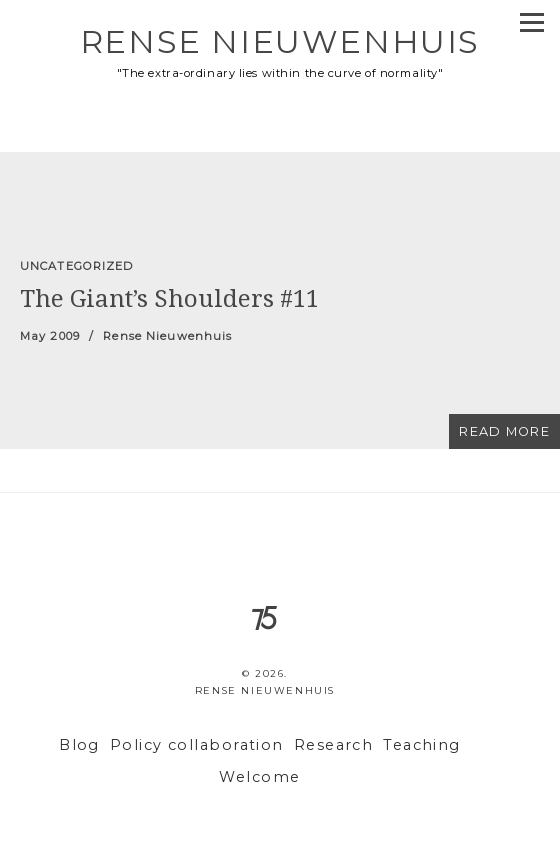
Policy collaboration (197, 745)
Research (334, 745)
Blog (79, 745)
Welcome (259, 777)
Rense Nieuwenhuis (280, 41)
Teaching (422, 745)
